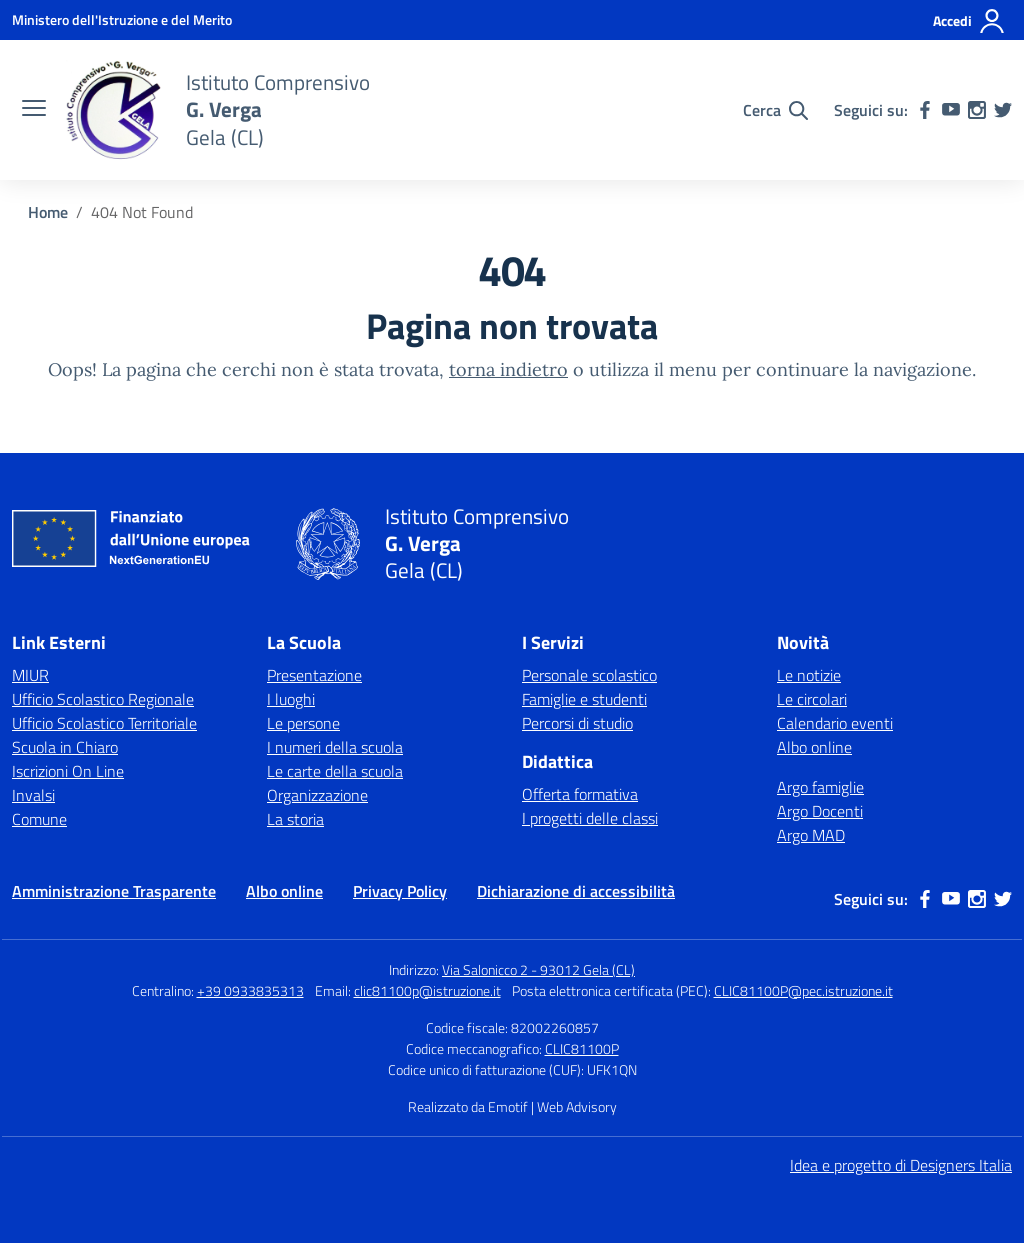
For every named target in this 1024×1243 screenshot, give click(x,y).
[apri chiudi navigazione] (34, 110)
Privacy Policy (400, 891)
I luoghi (291, 699)
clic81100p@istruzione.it (427, 990)
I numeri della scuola (335, 747)
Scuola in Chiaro (65, 747)
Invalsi (33, 795)
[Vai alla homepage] (113, 110)
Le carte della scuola (335, 771)
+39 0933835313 (250, 990)
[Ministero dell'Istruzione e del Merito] (122, 19)
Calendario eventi (835, 723)
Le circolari (812, 699)
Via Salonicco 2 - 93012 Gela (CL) (538, 969)
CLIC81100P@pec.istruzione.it (803, 990)
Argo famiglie (820, 787)
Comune (39, 819)
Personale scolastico (589, 675)
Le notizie (809, 675)
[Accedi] (969, 21)
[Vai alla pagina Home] (48, 212)
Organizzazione (317, 795)
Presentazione (314, 675)
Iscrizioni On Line (68, 771)
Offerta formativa (580, 794)
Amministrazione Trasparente (114, 891)
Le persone (303, 723)
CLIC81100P (582, 1048)
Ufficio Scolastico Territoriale (104, 723)
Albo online (814, 747)
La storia (295, 819)
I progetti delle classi (590, 818)
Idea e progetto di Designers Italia (901, 1165)
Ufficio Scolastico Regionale (103, 699)
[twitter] (1003, 110)
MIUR (30, 675)
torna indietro (508, 369)
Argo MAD (811, 835)
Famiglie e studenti (584, 699)
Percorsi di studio (577, 723)
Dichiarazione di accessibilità (576, 891)
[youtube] (951, 110)
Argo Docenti (820, 811)
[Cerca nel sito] (775, 110)
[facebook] (925, 110)
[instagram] (977, 110)
